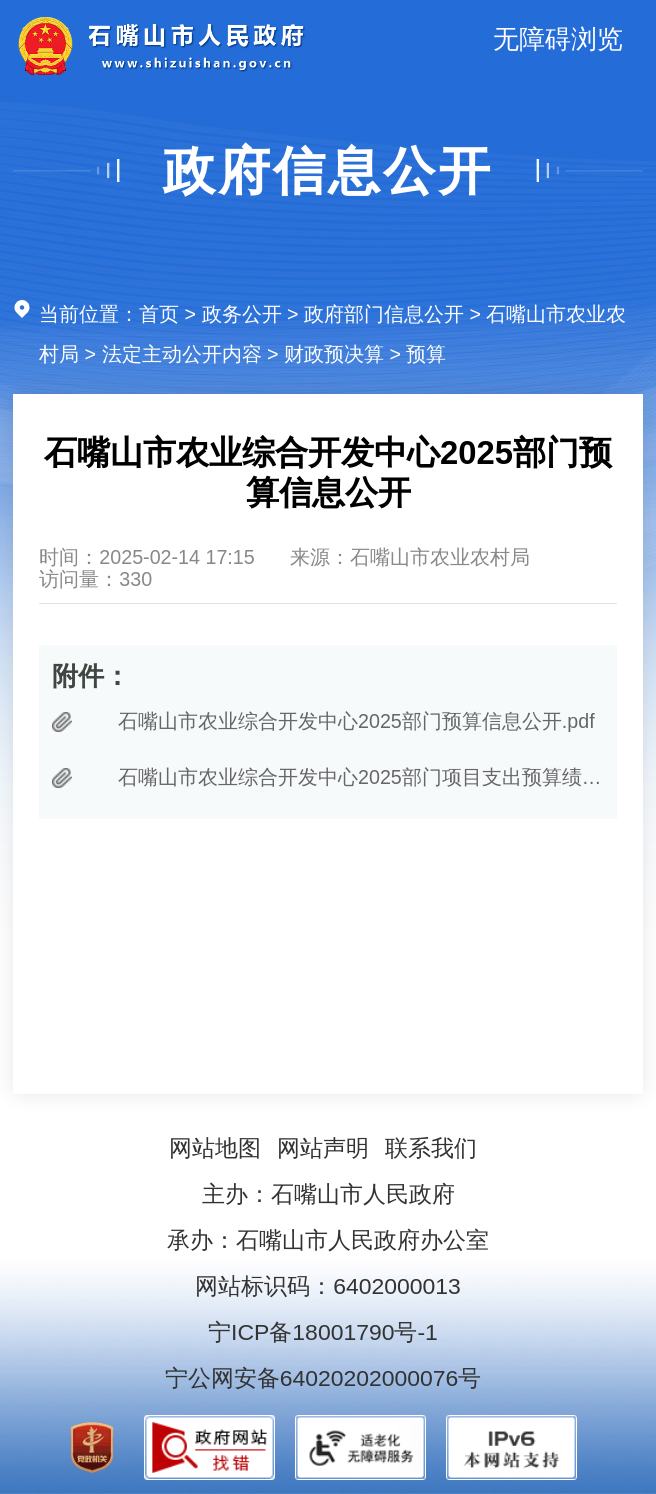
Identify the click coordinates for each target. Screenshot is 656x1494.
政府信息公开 (328, 170)
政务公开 (242, 314)
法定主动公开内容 (182, 354)
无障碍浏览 (558, 39)
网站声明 (323, 1148)
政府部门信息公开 (384, 314)
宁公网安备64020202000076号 (323, 1378)
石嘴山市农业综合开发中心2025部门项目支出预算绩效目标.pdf (361, 777)
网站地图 (215, 1148)
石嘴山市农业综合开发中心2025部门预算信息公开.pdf (356, 721)
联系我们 (431, 1148)
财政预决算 (334, 354)
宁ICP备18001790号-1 (323, 1332)
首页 (159, 314)
